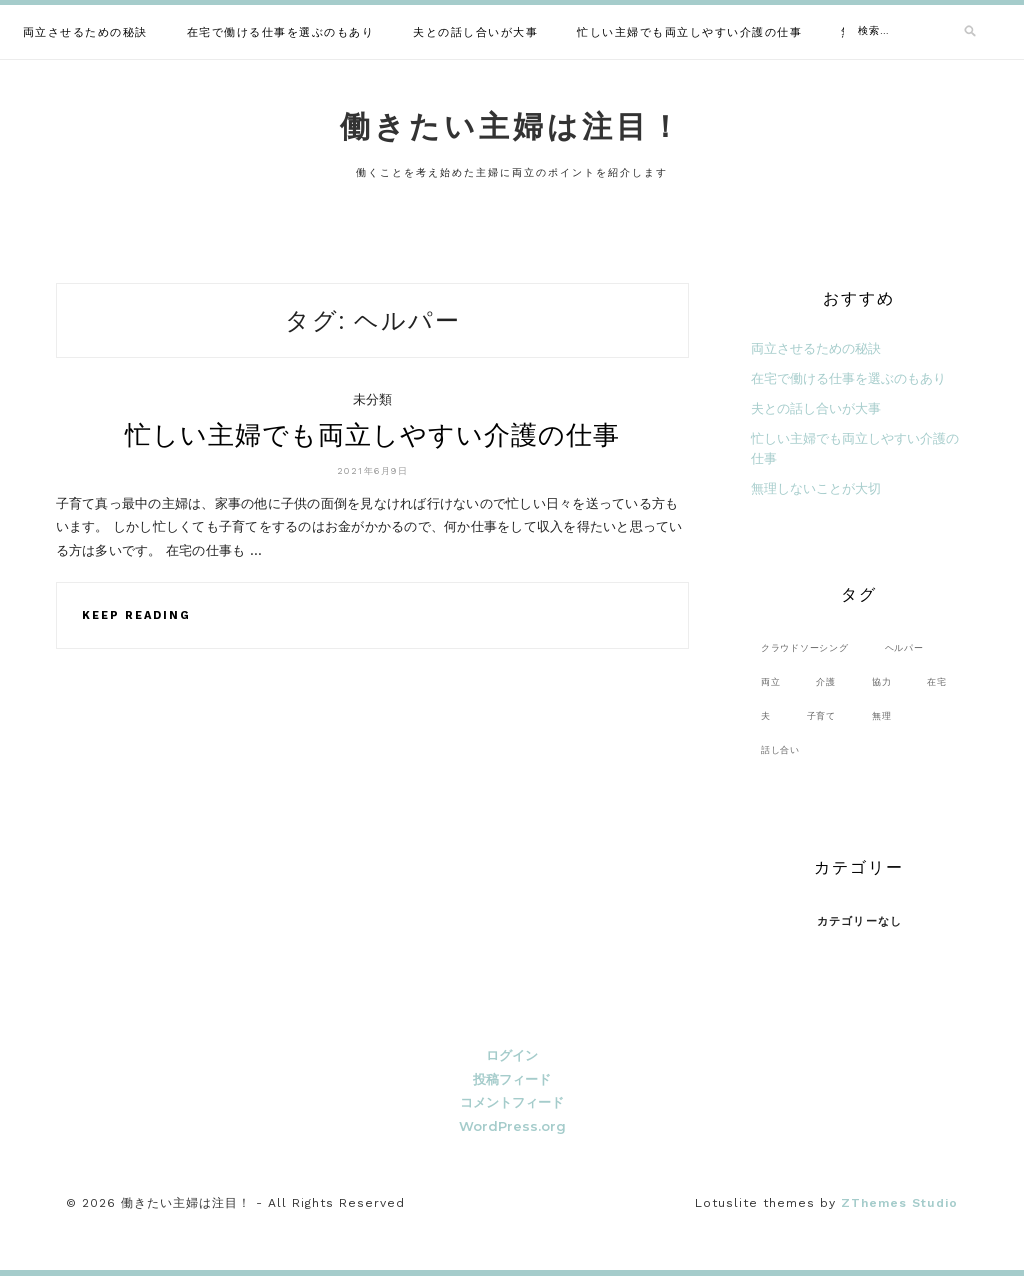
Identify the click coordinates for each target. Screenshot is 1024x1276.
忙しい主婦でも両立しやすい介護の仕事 (689, 32)
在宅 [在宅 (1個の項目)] (937, 681)
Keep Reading (136, 615)
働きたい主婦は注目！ (512, 126)
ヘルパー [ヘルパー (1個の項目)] (904, 647)
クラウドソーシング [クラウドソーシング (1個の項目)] (805, 647)
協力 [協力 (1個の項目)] (882, 681)
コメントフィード (512, 1102)
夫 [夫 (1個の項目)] (766, 715)
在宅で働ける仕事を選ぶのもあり (281, 32)
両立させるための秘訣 (85, 32)
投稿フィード (512, 1079)
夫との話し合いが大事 (475, 32)
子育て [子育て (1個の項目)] (821, 715)
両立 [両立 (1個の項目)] (771, 681)
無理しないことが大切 (816, 488)
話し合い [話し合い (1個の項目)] (780, 749)
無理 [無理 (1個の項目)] (882, 715)
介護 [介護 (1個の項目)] (826, 681)
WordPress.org (512, 1126)
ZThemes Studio (899, 1203)
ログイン (512, 1055)
